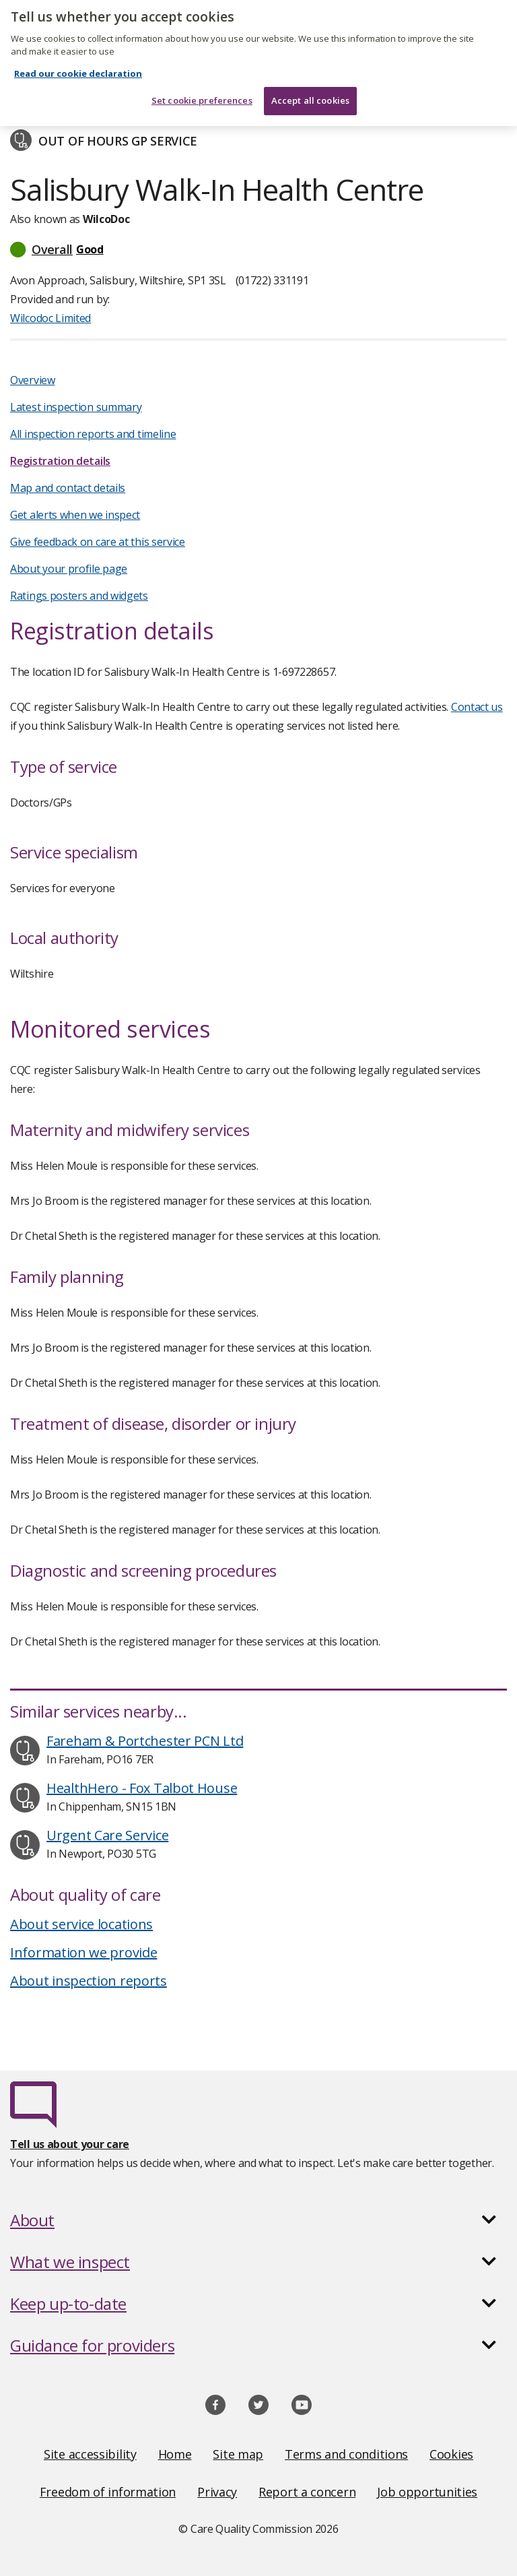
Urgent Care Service (107, 1835)
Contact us (477, 706)
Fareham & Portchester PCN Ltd (144, 1741)
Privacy (217, 2492)
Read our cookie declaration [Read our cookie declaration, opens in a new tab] (78, 66)
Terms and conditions (346, 2454)
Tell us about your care (69, 2144)
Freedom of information (108, 2492)
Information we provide (83, 1952)
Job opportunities (427, 2492)
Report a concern (306, 2492)
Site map (238, 2454)
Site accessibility (90, 2454)
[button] (258, 249)
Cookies (451, 2454)
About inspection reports (88, 1981)
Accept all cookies (310, 93)
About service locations (81, 1924)
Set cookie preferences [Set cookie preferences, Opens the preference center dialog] (201, 93)
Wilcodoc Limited (50, 318)
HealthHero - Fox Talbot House (141, 1788)
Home (175, 2454)
